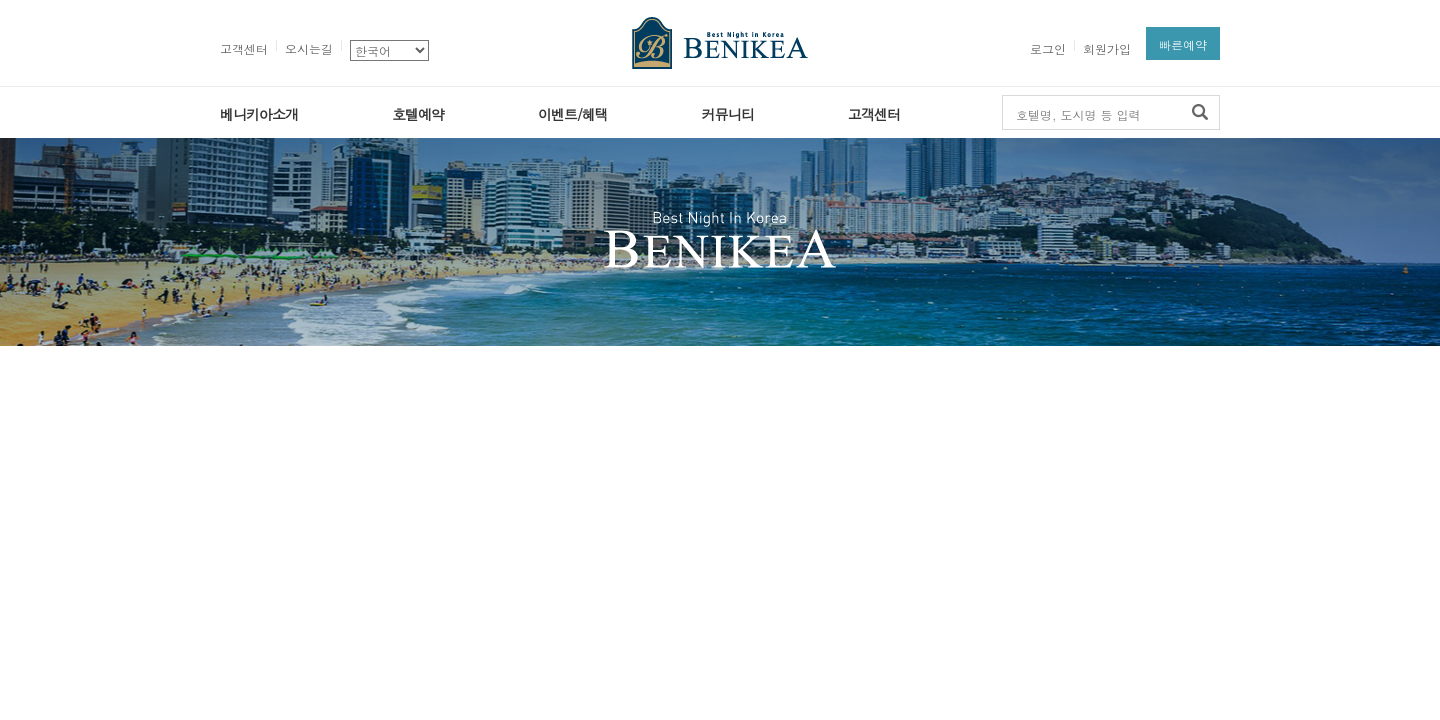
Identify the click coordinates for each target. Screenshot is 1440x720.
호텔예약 (418, 114)
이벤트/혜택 (573, 114)
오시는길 (309, 48)
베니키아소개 (259, 114)
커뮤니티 (728, 114)
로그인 (1048, 48)
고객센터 (244, 48)
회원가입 (1107, 48)
